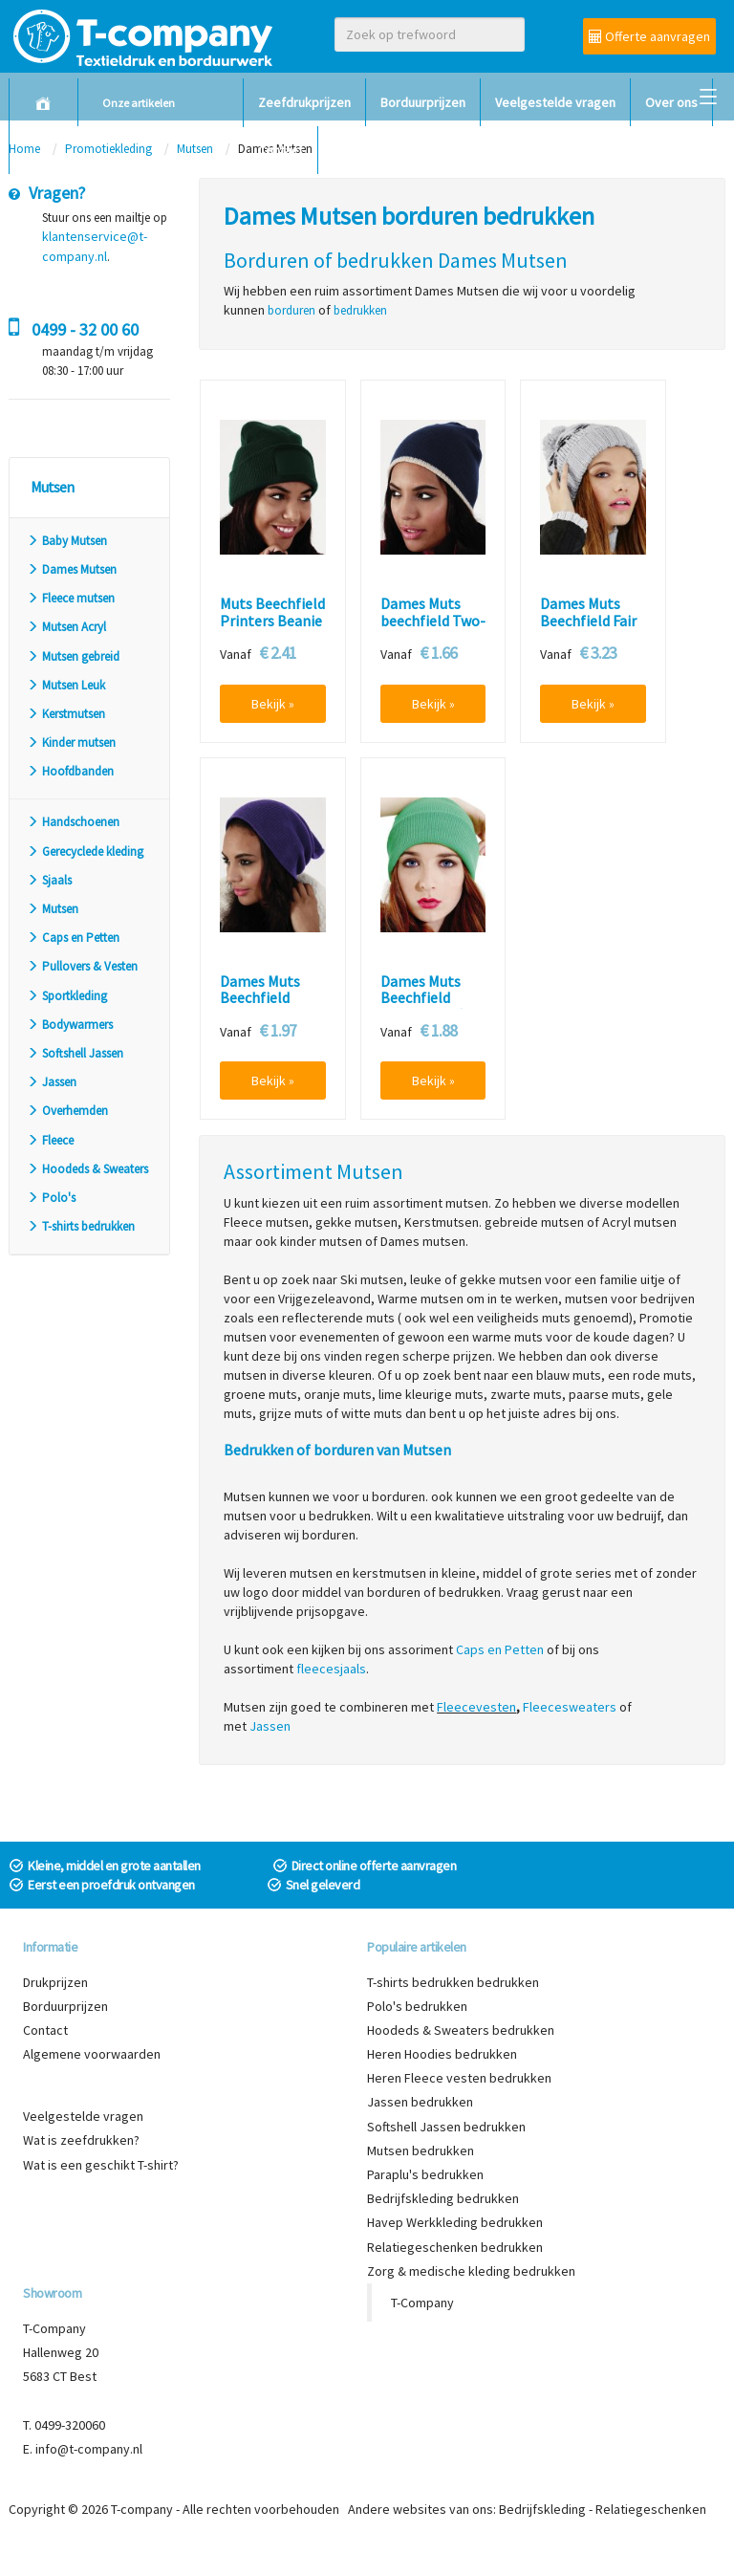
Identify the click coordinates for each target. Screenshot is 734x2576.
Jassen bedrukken (420, 2101)
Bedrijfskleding (542, 2509)
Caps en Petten (73, 937)
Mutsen (52, 909)
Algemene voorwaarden (92, 2054)
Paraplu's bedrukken (425, 2174)
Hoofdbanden (70, 771)
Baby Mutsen (67, 541)
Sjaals (49, 880)
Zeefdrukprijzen (304, 102)
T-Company (422, 2302)
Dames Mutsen (72, 569)
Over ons (671, 102)
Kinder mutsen (71, 742)
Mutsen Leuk (66, 685)
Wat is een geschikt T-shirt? (101, 2164)
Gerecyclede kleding (85, 851)
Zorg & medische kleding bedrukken (471, 2271)
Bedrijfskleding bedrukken (443, 2198)
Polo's (51, 1198)
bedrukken (360, 310)
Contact (280, 150)
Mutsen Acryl (66, 627)
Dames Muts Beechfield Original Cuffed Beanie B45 (428, 1006)
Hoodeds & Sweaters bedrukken (460, 2030)
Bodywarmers (70, 1024)
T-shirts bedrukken (81, 1226)
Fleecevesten (476, 1706)
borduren (291, 310)
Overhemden (67, 1110)
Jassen (51, 1082)
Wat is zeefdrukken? (81, 2140)
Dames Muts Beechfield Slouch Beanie (266, 998)
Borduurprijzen (422, 102)
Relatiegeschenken (650, 2509)
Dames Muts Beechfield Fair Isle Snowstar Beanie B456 (588, 629)
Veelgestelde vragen (555, 102)
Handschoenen (73, 822)
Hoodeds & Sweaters (87, 1169)
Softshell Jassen (75, 1053)
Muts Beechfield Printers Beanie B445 (272, 621)
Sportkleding (67, 996)
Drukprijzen (55, 1982)
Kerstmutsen (66, 714)
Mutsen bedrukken (420, 2150)
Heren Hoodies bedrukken (442, 2054)
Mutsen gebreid (73, 656)
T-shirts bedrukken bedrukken (453, 1982)
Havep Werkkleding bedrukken (455, 2222)
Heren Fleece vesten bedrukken (459, 2077)
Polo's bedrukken (417, 2006)
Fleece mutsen (71, 598)
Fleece (50, 1140)
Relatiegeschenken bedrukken (455, 2247)
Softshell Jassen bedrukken (446, 2126)
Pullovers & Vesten (82, 966)
